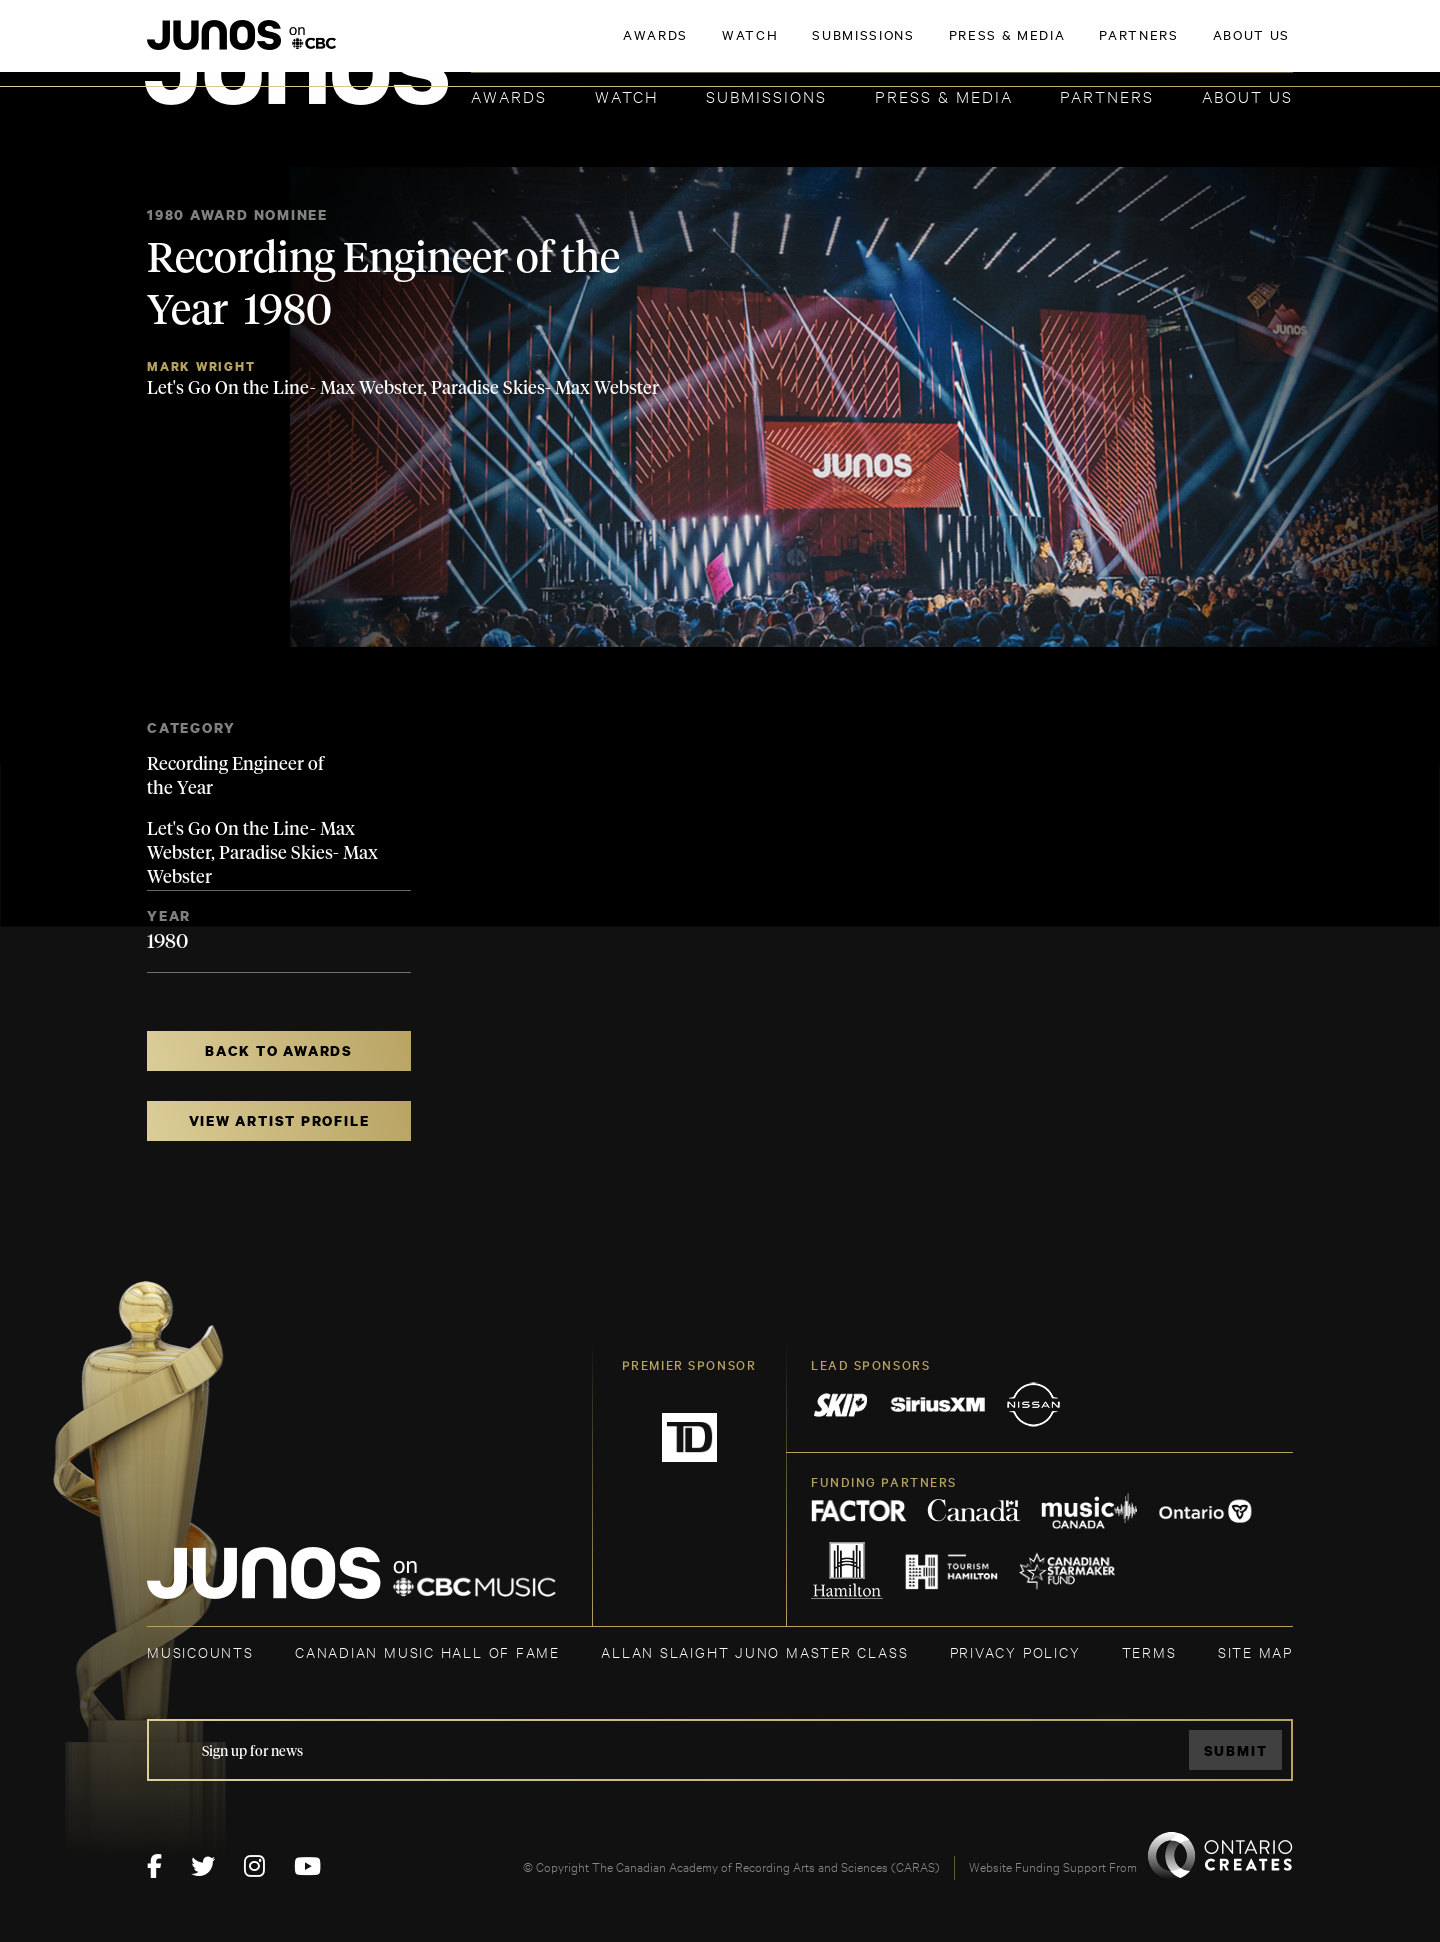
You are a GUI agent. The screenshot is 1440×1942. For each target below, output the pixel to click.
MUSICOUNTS (200, 1651)
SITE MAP (1255, 1651)
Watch (627, 95)
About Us (1247, 95)
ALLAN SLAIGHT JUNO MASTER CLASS (754, 1651)
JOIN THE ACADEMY (1014, 47)
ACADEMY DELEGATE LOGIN (1198, 47)
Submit (1236, 1750)
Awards (509, 95)
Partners (1107, 95)
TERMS (1149, 1651)
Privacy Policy (1015, 1651)
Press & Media (944, 95)
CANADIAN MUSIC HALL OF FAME (427, 1651)
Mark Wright (201, 366)
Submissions (766, 95)
